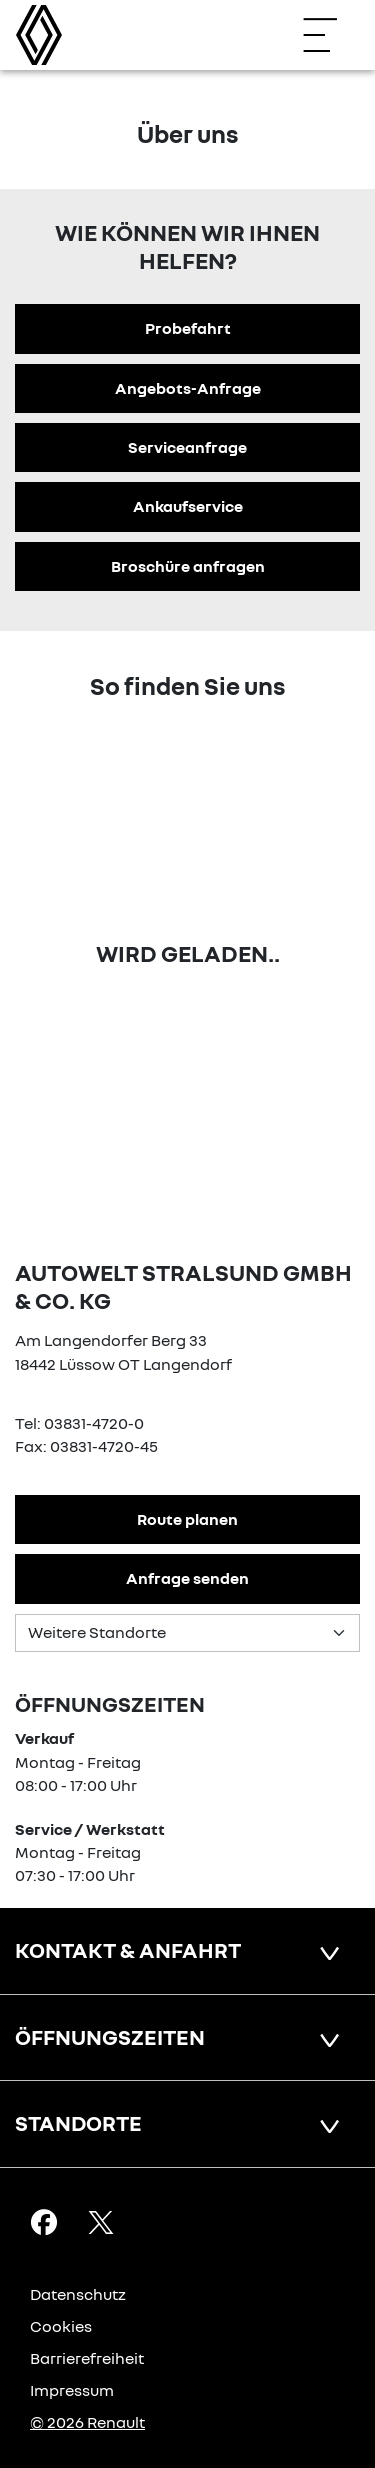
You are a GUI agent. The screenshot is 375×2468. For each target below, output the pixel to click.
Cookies (61, 2326)
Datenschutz (78, 2294)
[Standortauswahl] (187, 1633)
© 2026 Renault (87, 2422)
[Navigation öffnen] (330, 35)
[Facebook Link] (44, 2221)
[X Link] (101, 2221)
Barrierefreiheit (87, 2358)
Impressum (72, 2390)
